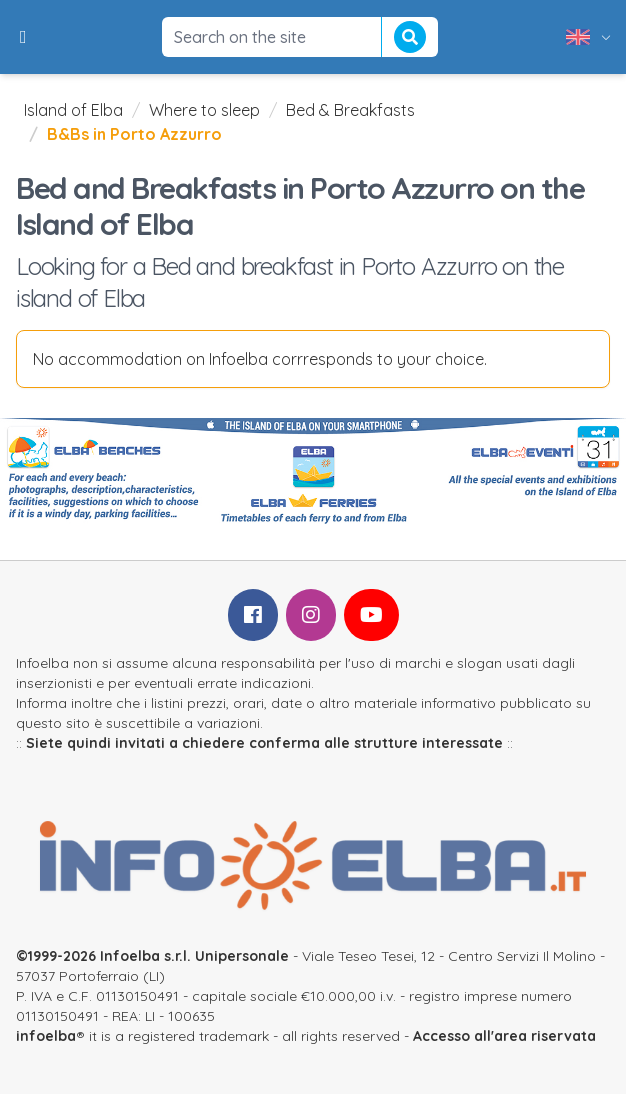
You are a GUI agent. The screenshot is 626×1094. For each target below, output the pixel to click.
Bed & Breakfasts (350, 110)
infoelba (46, 1036)
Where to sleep (204, 110)
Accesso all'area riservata (504, 1036)
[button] (23, 37)
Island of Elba (73, 110)
